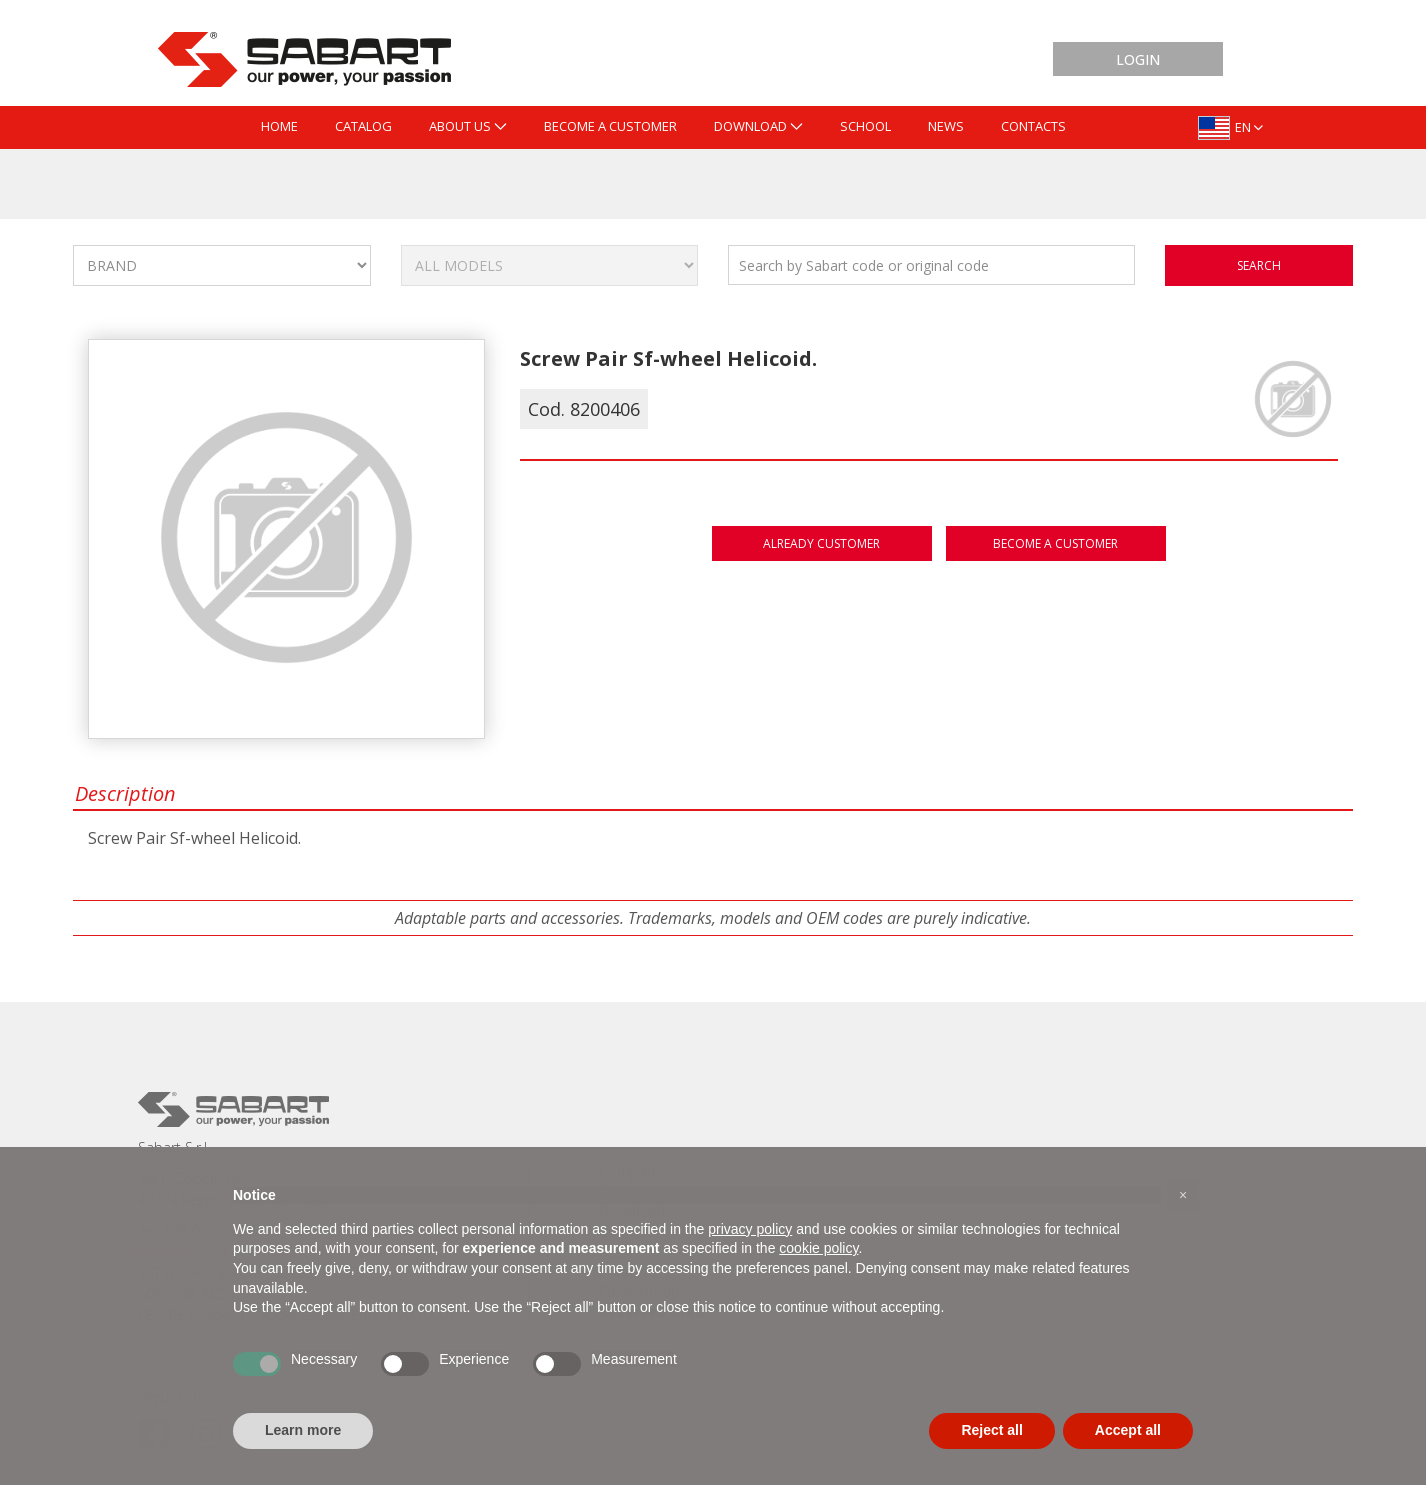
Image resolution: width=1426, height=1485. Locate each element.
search (1259, 265)
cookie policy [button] (818, 1248)
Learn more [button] (303, 1430)
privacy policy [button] (750, 1229)
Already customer (821, 543)
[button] (1183, 1195)
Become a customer (1055, 543)
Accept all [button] (1128, 1430)
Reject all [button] (991, 1430)
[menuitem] (279, 127)
